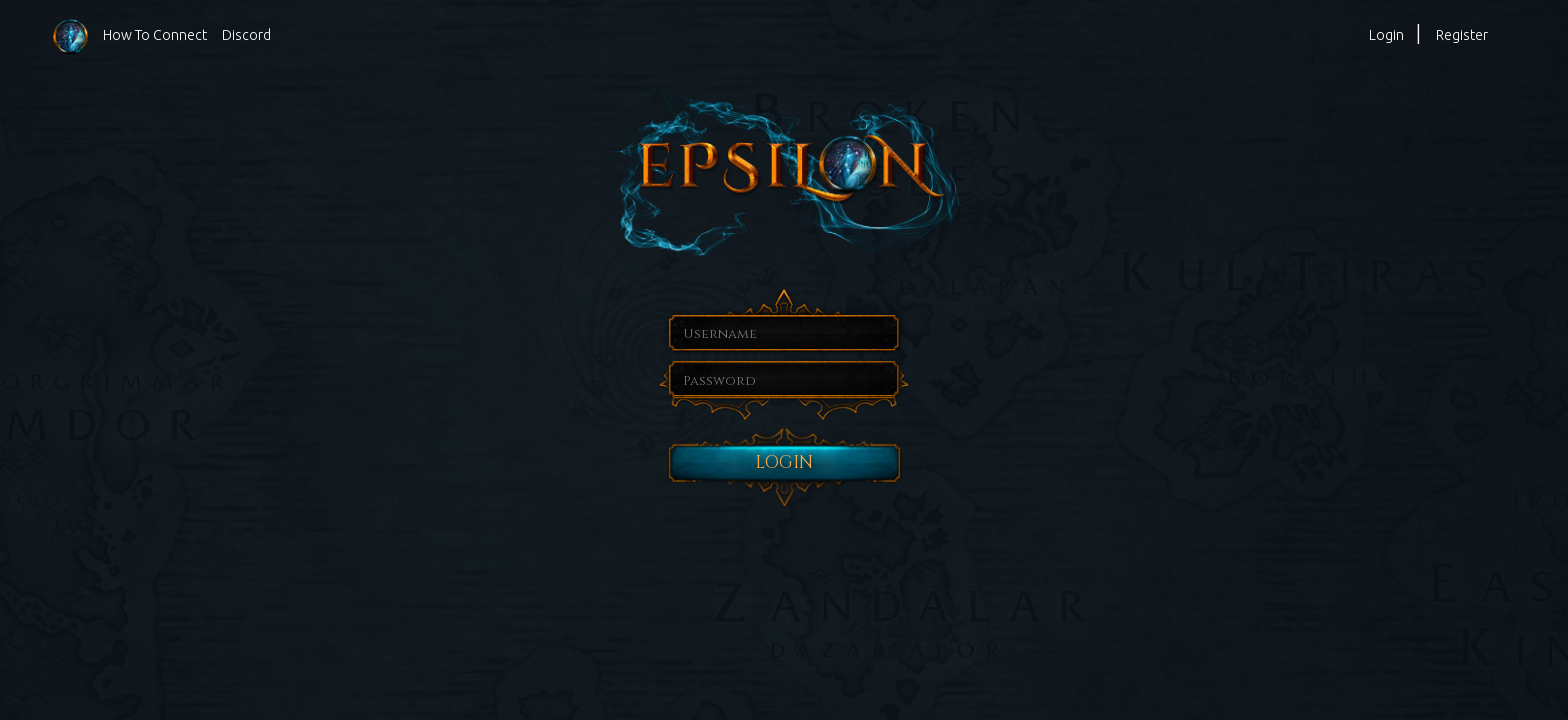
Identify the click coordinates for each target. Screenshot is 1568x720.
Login (1386, 35)
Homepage (70, 36)
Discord (246, 35)
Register (1462, 35)
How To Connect (155, 35)
